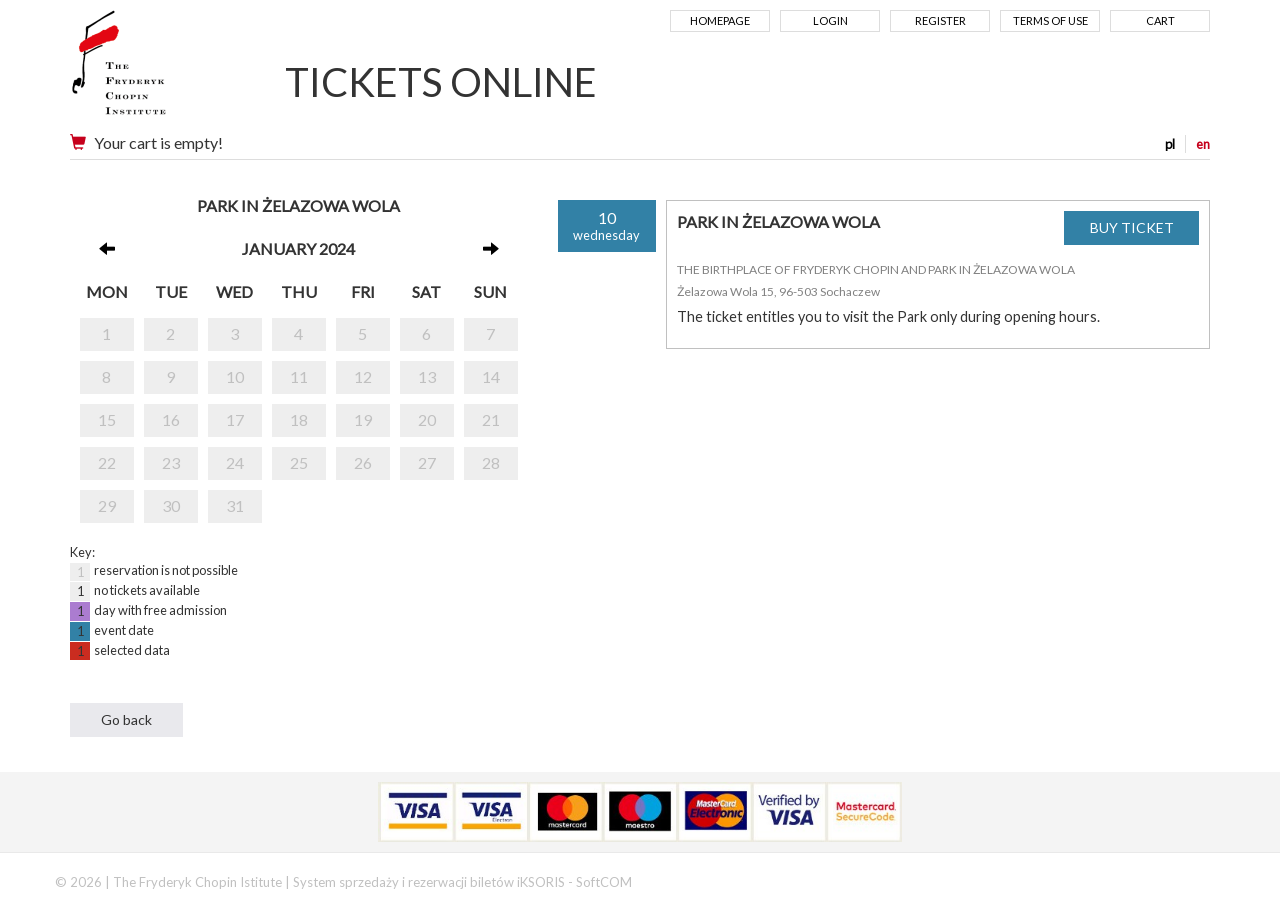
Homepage (720, 20)
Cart (1160, 20)
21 (491, 419)
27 (427, 462)
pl (1170, 144)
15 (107, 419)
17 (235, 419)
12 (363, 376)
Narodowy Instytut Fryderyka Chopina (157, 70)
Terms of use (1050, 20)
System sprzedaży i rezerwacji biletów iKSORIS (429, 882)
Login (830, 20)
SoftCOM (604, 882)
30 (171, 505)
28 (491, 462)
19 (363, 419)
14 (491, 376)
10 (235, 376)
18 (299, 419)
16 (171, 419)
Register (940, 20)
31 (235, 505)
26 (363, 462)
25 (299, 462)
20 (427, 419)
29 (107, 505)
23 (171, 462)
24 (235, 462)
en (1203, 144)
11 (299, 376)
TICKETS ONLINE (441, 82)
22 (107, 462)
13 (427, 376)
